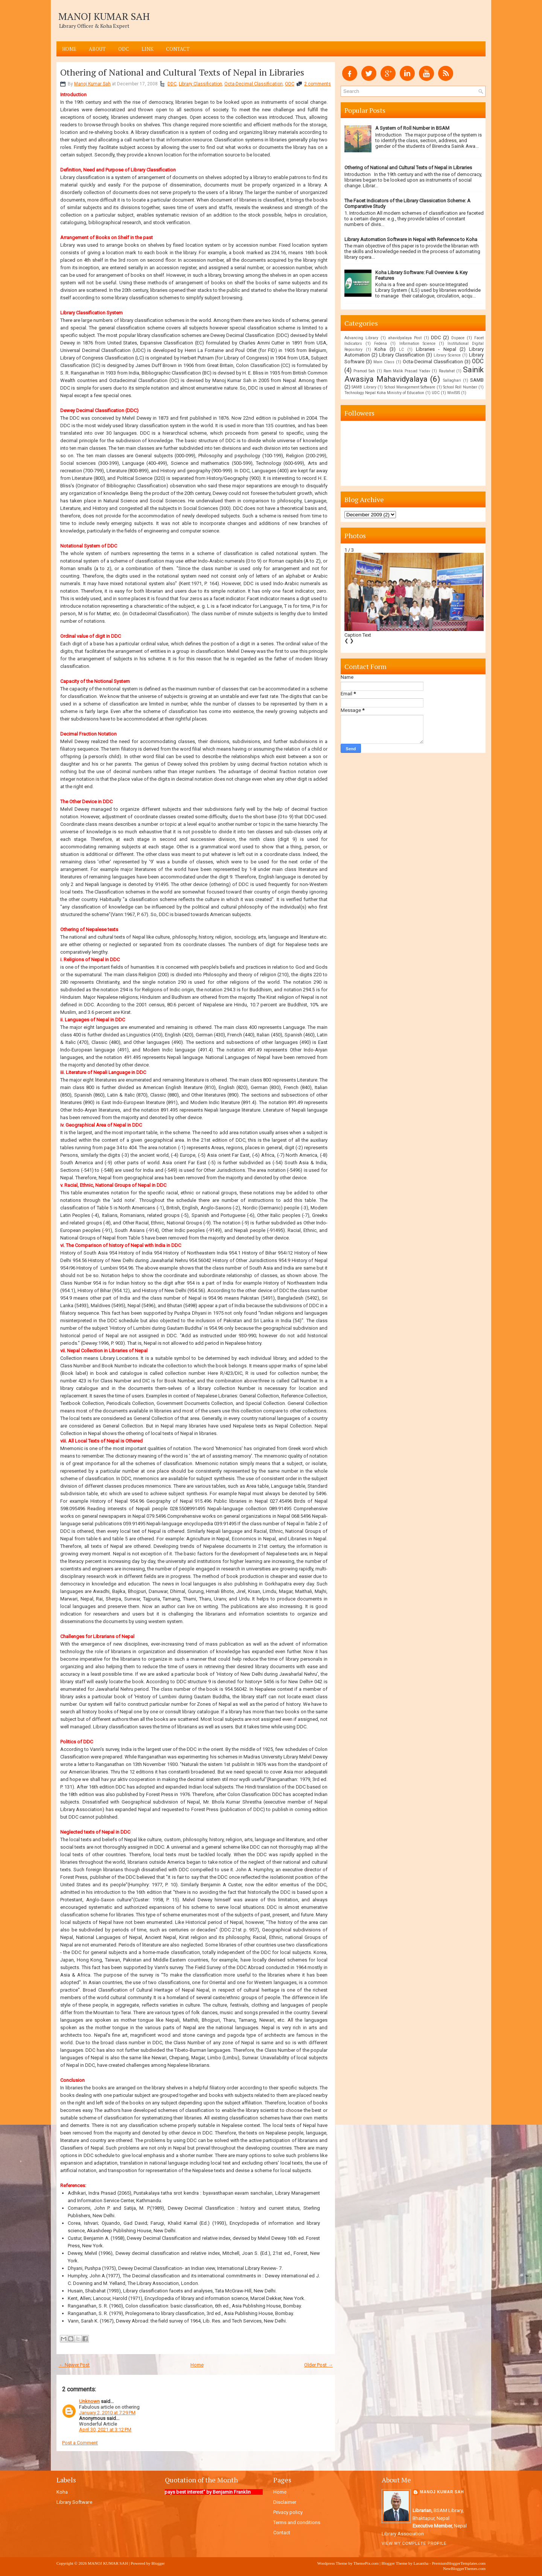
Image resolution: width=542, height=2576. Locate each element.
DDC (172, 83)
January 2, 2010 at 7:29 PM (107, 2412)
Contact (178, 49)
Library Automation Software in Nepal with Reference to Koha (410, 239)
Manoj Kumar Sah (92, 83)
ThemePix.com (366, 2563)
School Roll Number (460, 387)
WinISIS (453, 392)
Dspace (457, 337)
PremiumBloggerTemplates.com (459, 2563)
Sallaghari (452, 380)
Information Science (417, 343)
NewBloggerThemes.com (464, 2568)
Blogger (157, 2563)
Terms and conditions (296, 2522)
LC (401, 349)
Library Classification (200, 83)
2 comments (317, 83)
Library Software (74, 2502)
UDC (436, 392)
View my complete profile (414, 2543)
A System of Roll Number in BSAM (412, 128)
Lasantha (421, 2563)
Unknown (89, 2401)
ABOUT (97, 49)
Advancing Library (361, 337)
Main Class (383, 362)
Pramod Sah (364, 371)
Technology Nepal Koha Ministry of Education (384, 392)
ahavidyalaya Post (405, 337)
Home (69, 49)
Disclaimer (284, 2502)
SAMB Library (364, 387)
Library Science (447, 355)
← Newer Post (74, 2365)
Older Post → (318, 2365)
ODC (123, 49)
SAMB (477, 380)
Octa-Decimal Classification (253, 83)
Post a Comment (80, 2443)
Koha (380, 349)
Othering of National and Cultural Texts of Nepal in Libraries (182, 72)
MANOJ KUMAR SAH (104, 16)
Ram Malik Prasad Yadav (407, 371)
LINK (148, 49)
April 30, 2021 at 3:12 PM (105, 2429)
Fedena (380, 343)
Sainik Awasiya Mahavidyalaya (414, 374)
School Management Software (409, 387)
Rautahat (447, 371)
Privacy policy (288, 2512)
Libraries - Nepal (436, 349)
